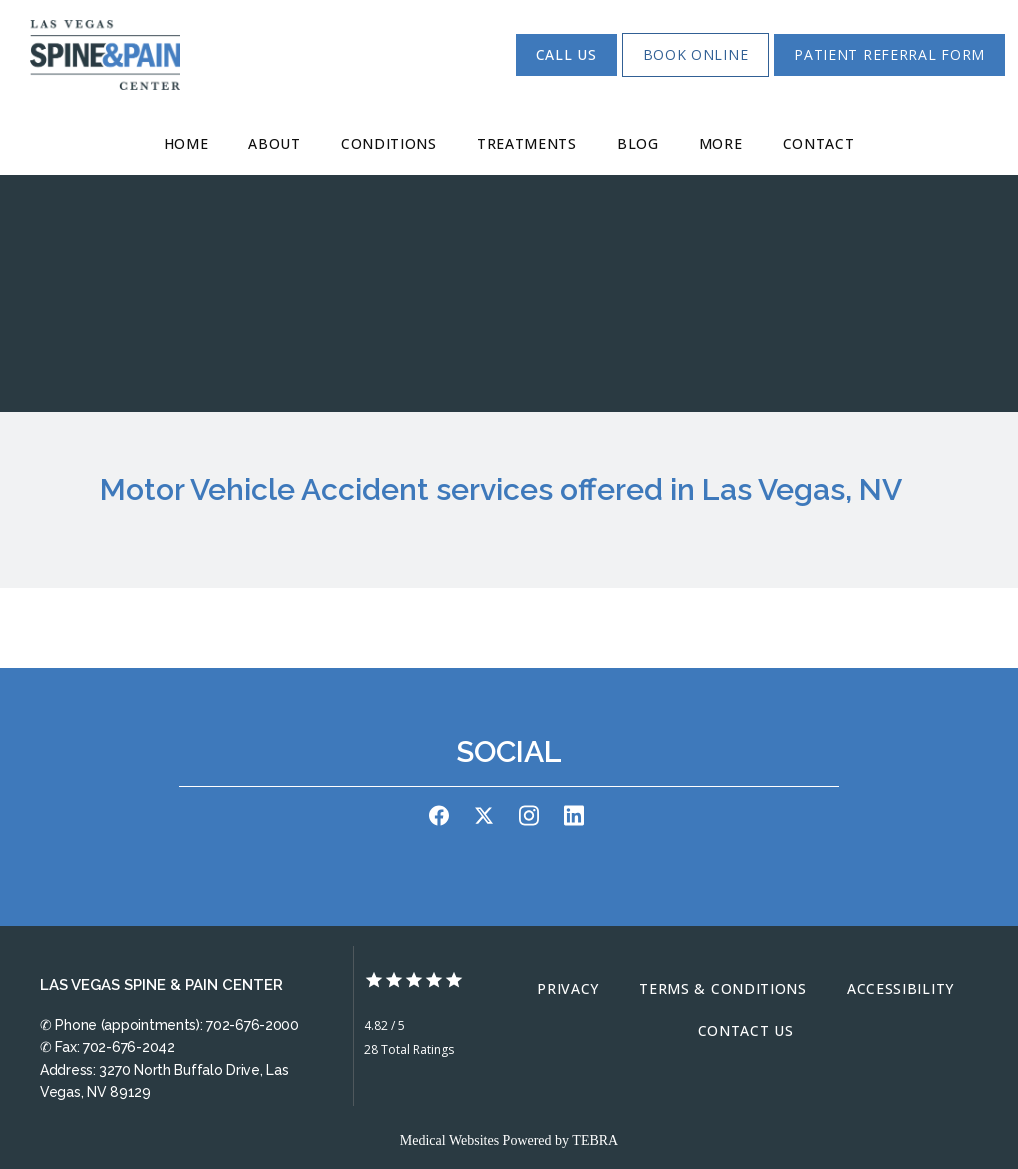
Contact (819, 143)
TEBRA (595, 1140)
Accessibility (900, 988)
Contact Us (746, 1030)
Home (186, 143)
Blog (638, 143)
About (274, 143)
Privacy (568, 988)
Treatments (527, 143)
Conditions (389, 143)
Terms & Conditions (723, 988)
